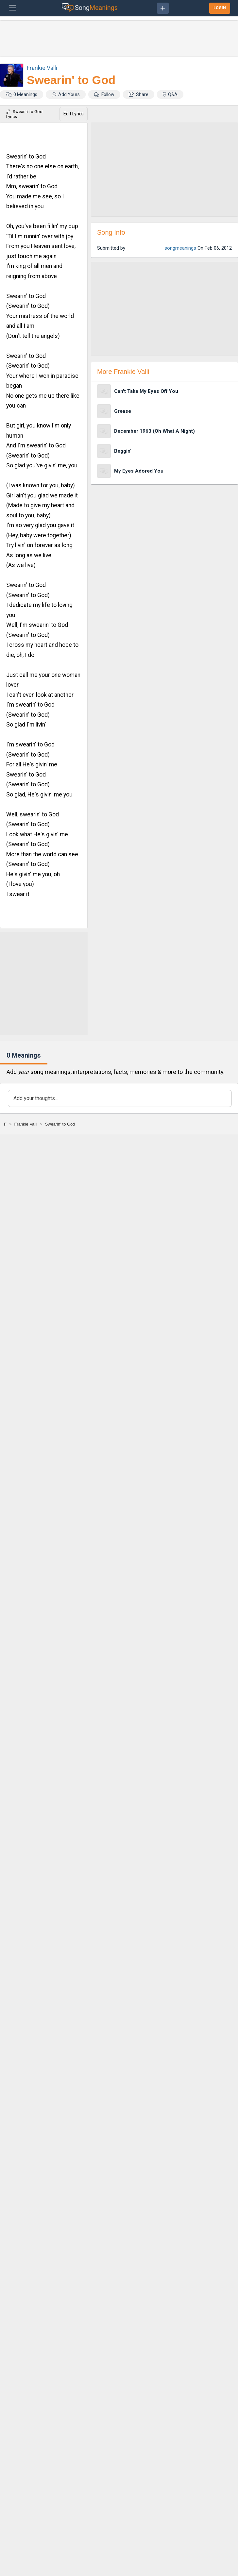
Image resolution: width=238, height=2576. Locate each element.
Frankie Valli (42, 67)
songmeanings (180, 248)
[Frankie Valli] (25, 1124)
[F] (5, 1124)
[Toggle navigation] (13, 8)
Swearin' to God (71, 80)
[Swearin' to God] (60, 1124)
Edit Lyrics (73, 113)
